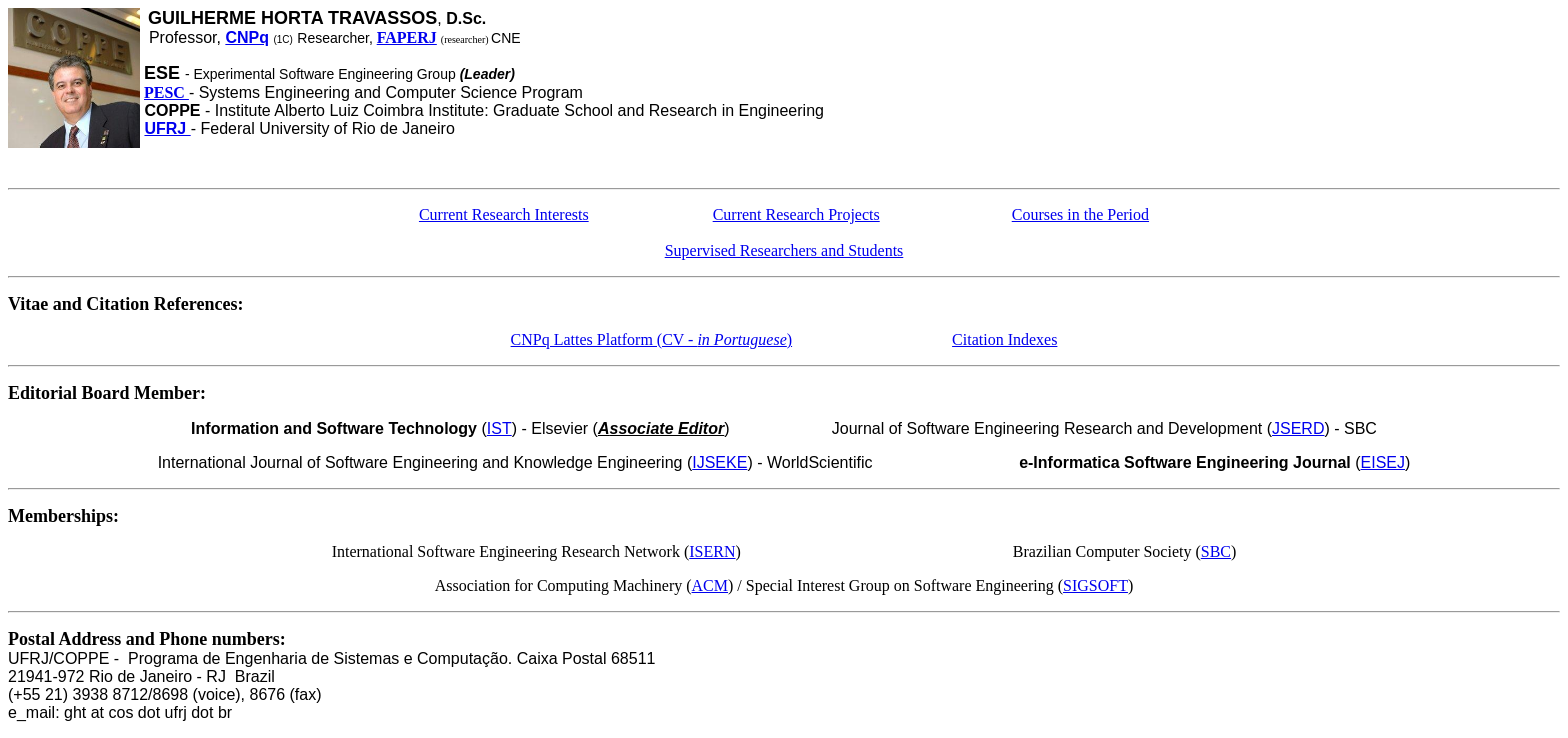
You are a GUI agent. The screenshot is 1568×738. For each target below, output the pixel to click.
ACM (710, 585)
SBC (1216, 551)
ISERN (712, 551)
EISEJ (1383, 462)
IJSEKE (719, 462)
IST (499, 428)
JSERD (1298, 428)
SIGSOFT (1095, 585)
